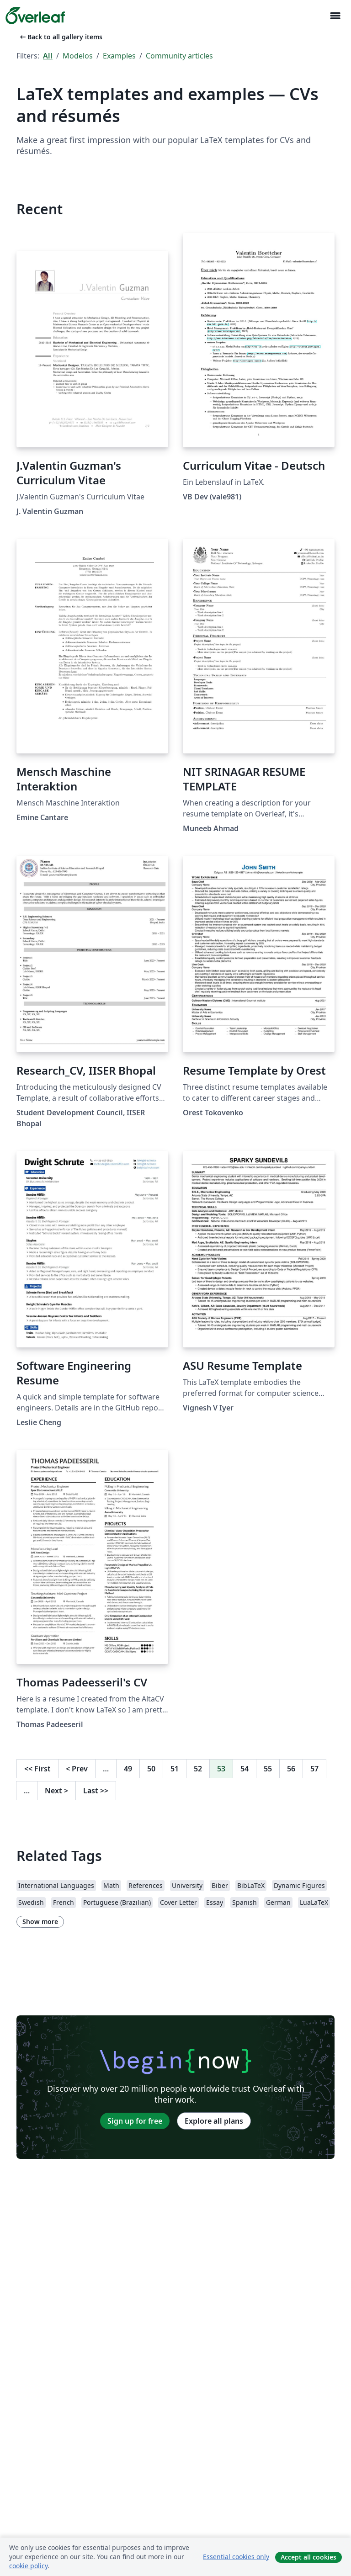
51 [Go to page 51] (174, 1769)
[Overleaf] (35, 15)
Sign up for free (134, 2121)
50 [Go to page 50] (151, 1769)
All (48, 56)
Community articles (179, 56)
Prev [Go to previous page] (77, 1769)
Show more (40, 1921)
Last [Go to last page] (95, 1791)
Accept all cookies (308, 2557)
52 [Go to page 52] (198, 1769)
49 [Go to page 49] (128, 1769)
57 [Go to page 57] (314, 1769)
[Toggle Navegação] (335, 15)
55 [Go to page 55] (268, 1769)
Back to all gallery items (60, 36)
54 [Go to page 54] (244, 1769)
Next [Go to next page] (56, 1791)
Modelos (78, 56)
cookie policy (28, 2565)
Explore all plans (214, 2121)
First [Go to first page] (37, 1769)
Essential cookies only (236, 2556)
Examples (119, 56)
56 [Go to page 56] (291, 1769)
